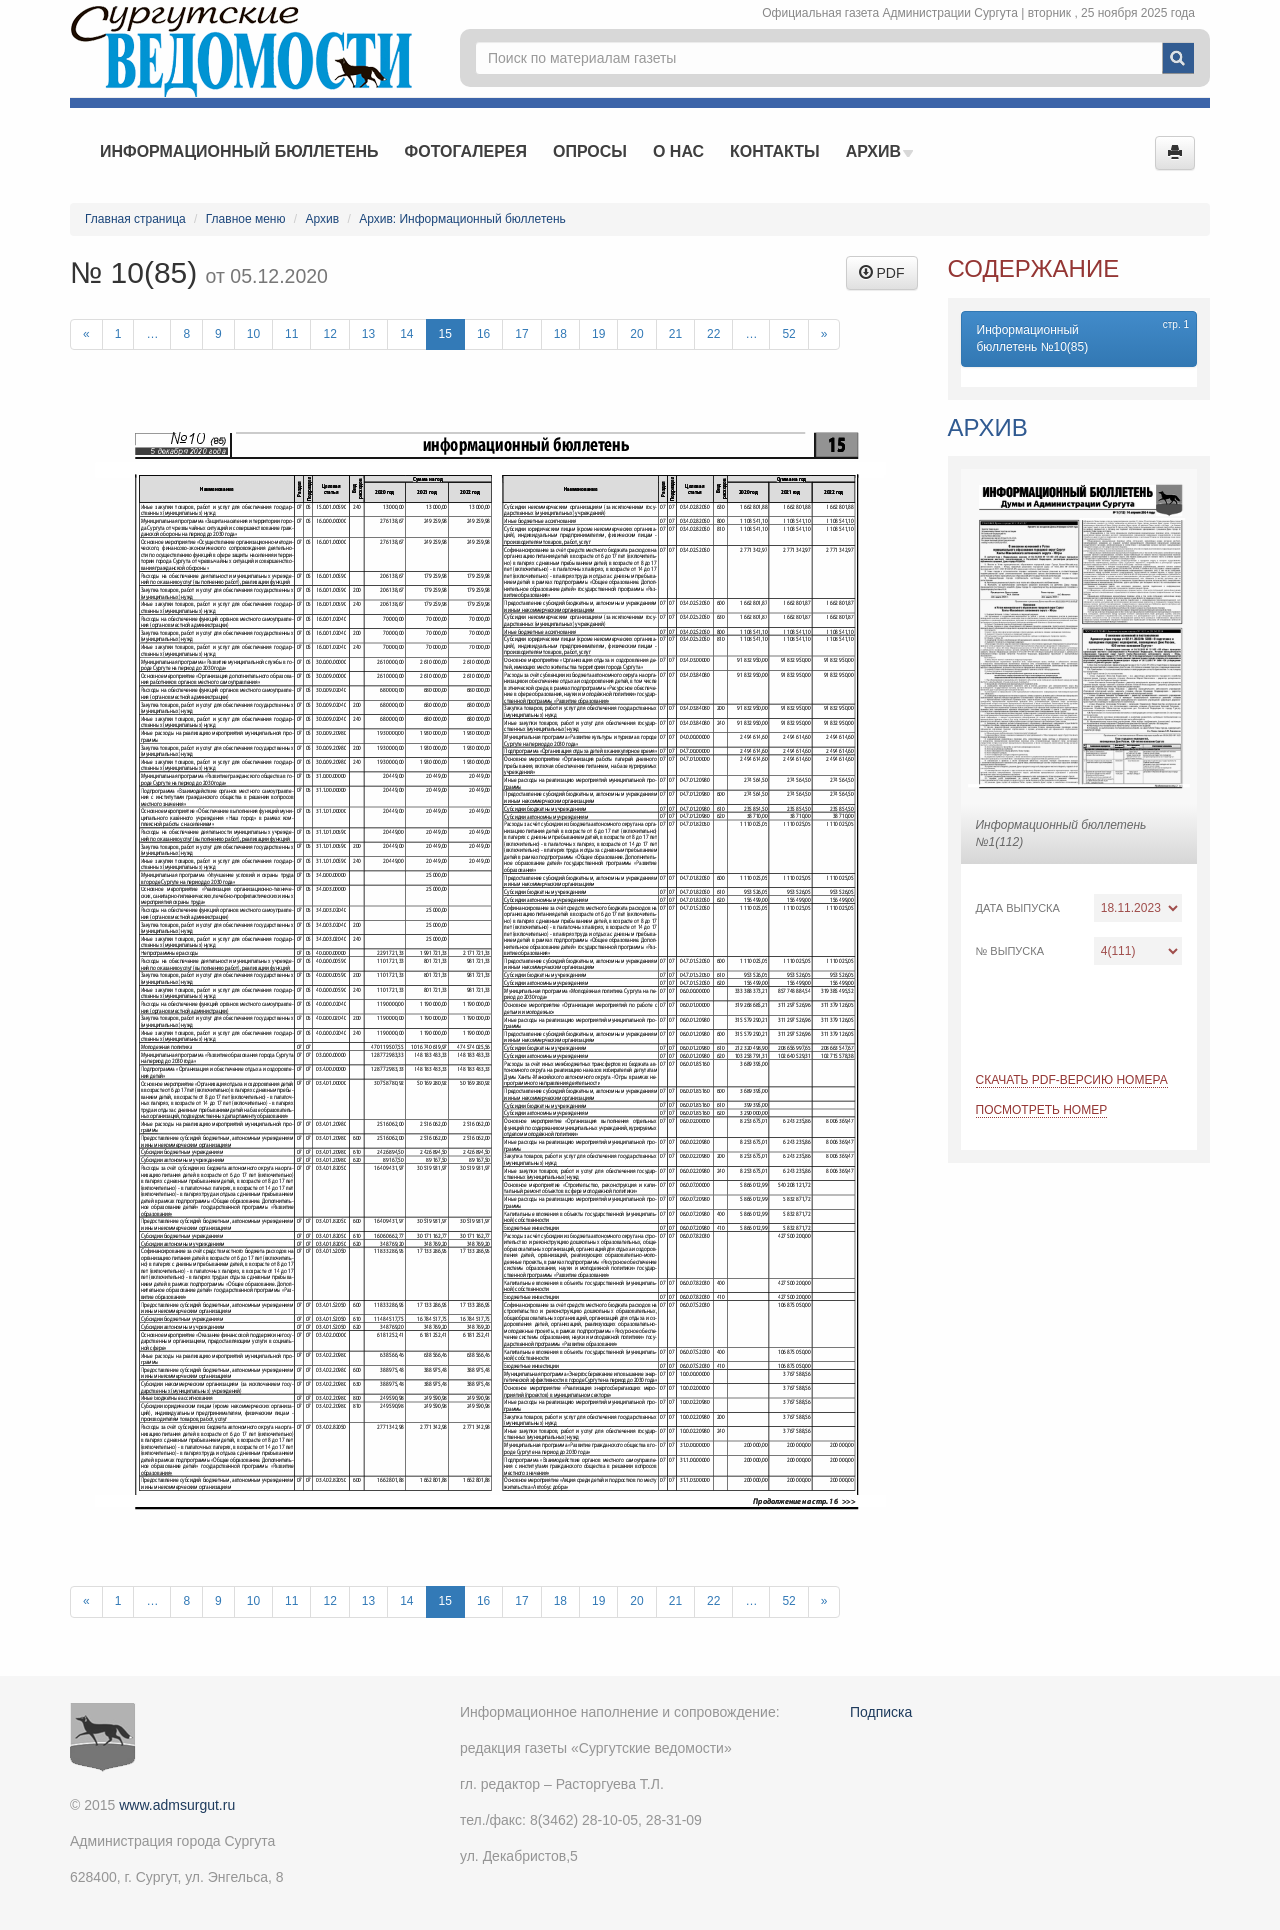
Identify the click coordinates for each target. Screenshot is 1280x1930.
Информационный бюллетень (239, 151)
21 (675, 334)
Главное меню (246, 219)
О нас (678, 151)
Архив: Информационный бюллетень (462, 219)
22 (713, 334)
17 (521, 334)
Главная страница (135, 219)
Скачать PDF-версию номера (1072, 1080)
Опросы (590, 151)
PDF (882, 273)
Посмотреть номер (1042, 1110)
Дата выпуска (1018, 908)
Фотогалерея (466, 151)
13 (368, 334)
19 (598, 334)
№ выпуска (1010, 951)
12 (329, 334)
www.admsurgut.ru (177, 1805)
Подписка (881, 1712)
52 (788, 334)
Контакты (775, 151)
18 (560, 334)
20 (636, 334)
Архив (880, 151)
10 (253, 334)
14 (406, 334)
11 (291, 334)
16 (483, 334)
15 (445, 334)
